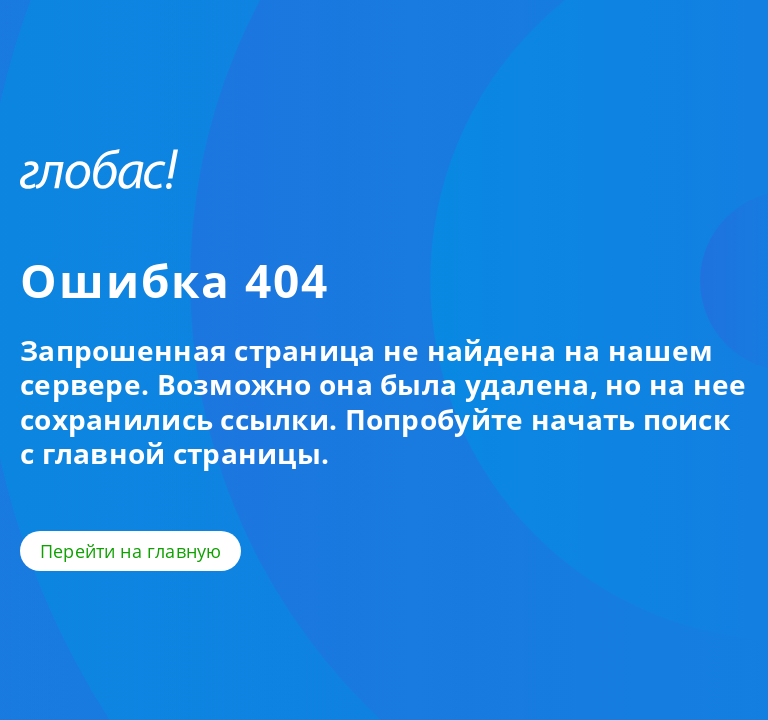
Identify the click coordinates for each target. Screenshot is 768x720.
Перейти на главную (130, 551)
